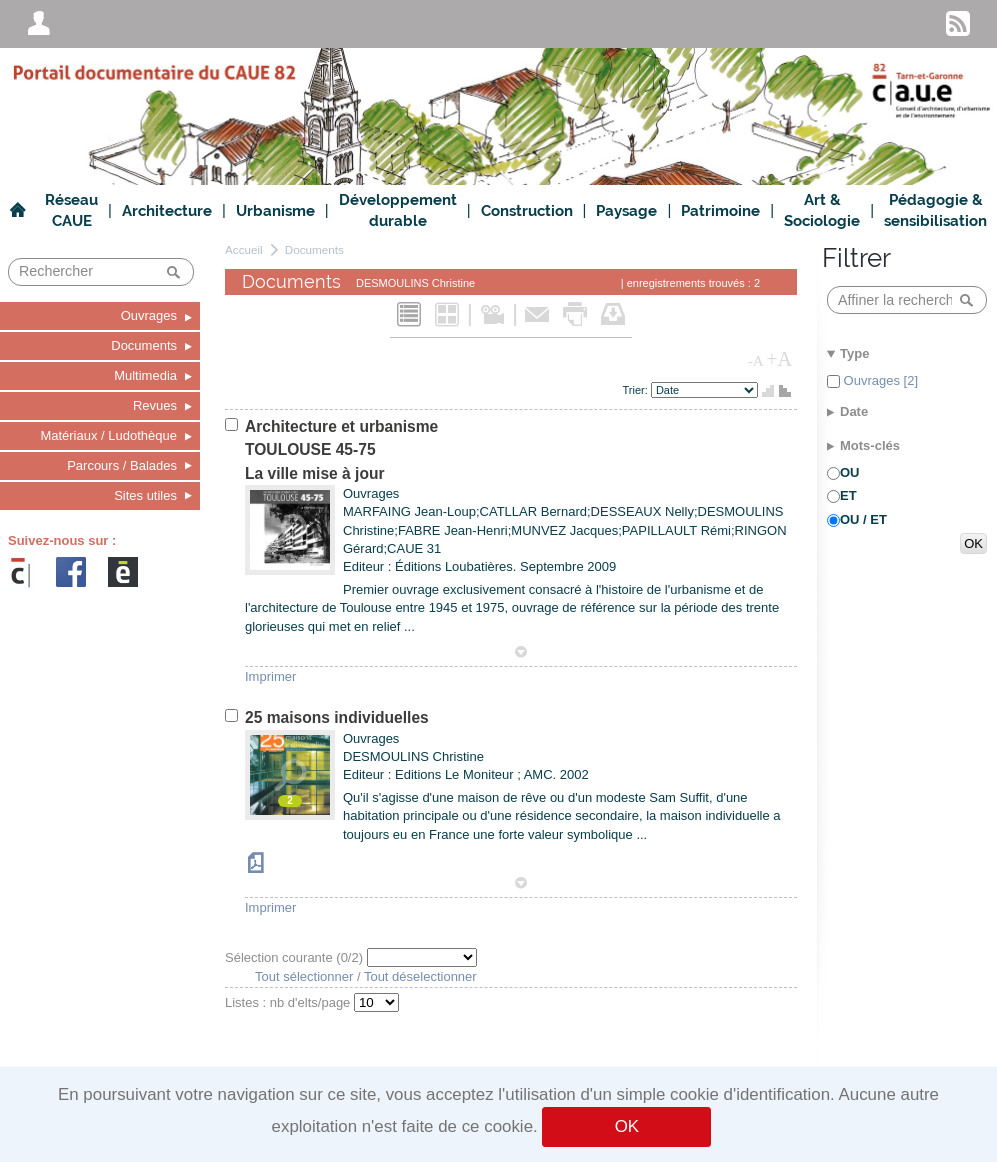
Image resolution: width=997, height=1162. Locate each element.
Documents (314, 249)
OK (627, 1126)
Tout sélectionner (304, 976)
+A (779, 359)
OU (850, 472)
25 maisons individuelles (337, 717)
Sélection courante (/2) (296, 957)
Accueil (244, 249)
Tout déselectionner (420, 976)
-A (756, 361)
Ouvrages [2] (879, 380)
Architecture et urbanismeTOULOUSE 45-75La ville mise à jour (341, 450)
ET (848, 495)
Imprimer (270, 676)
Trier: (637, 390)
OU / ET (863, 519)
